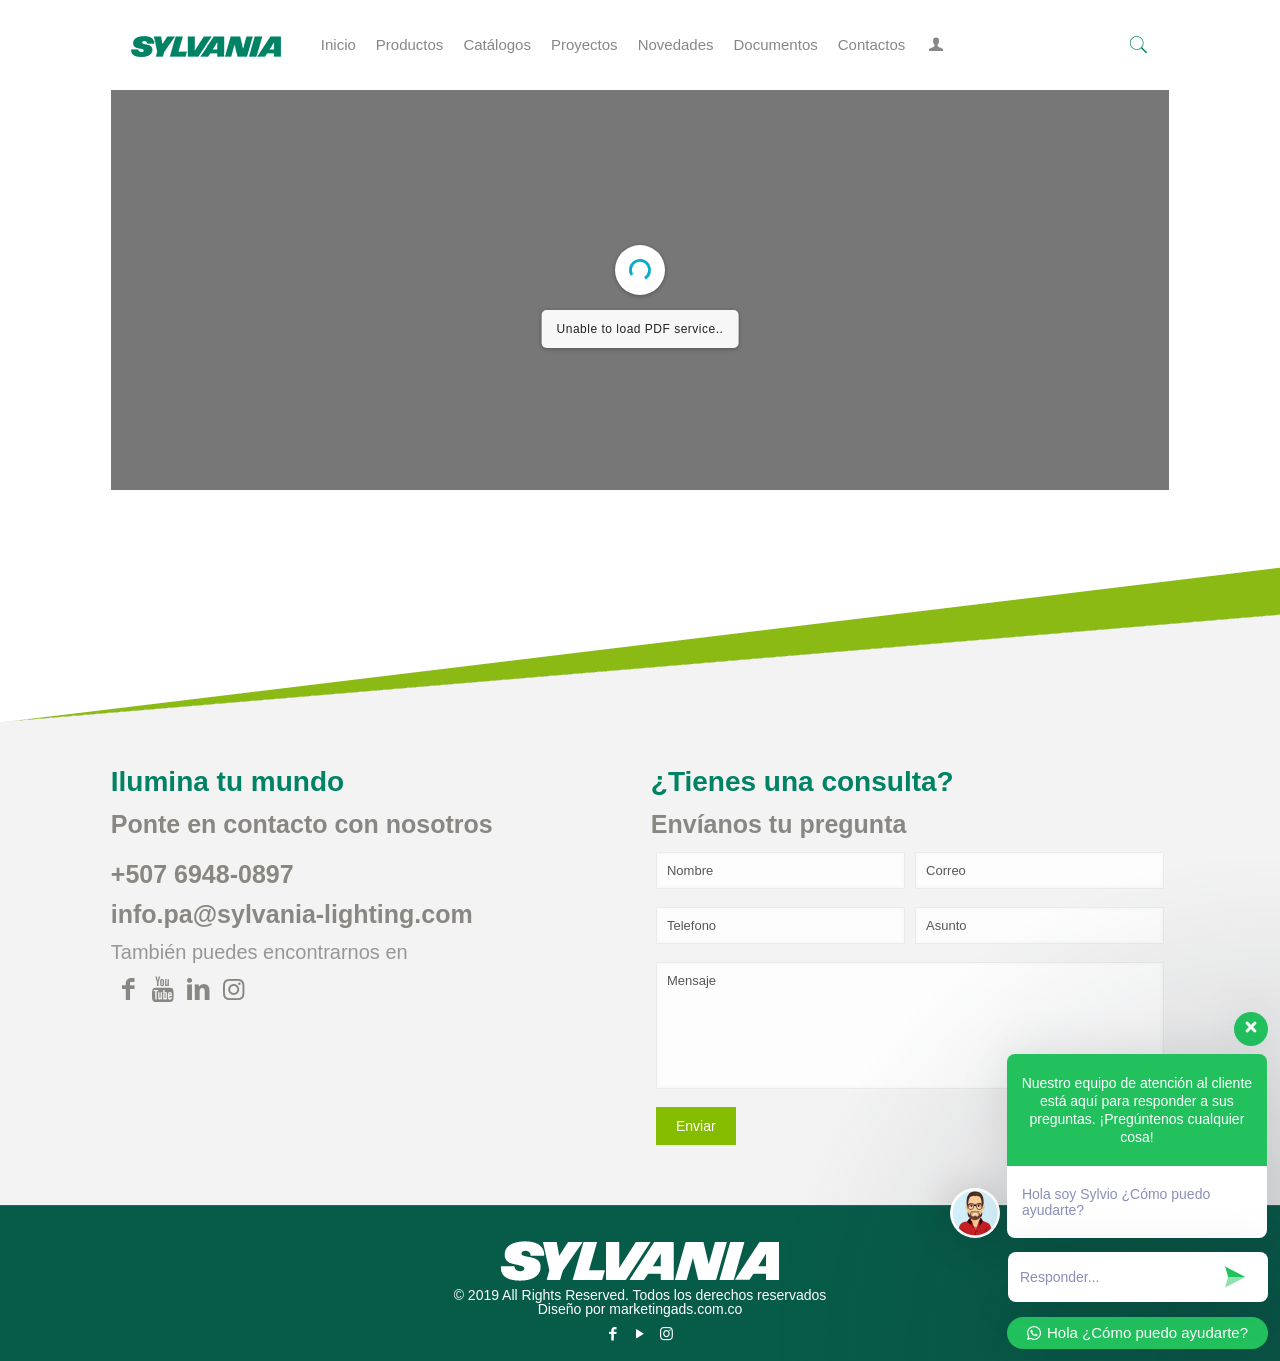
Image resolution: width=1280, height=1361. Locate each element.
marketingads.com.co (675, 1309)
